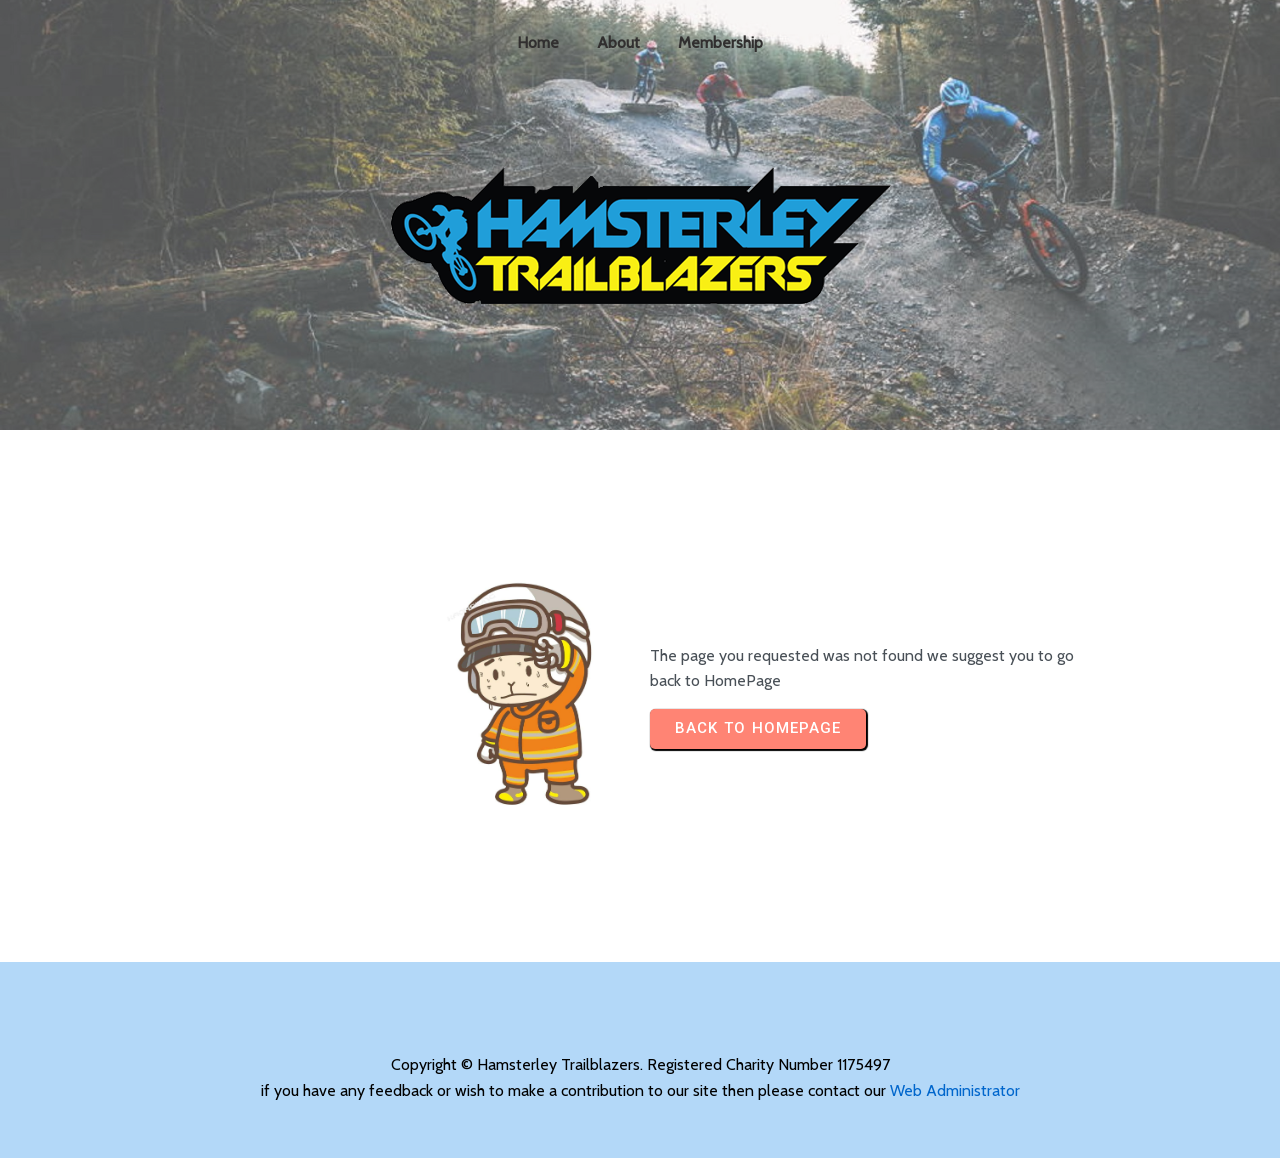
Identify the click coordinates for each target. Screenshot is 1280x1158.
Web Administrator (955, 1090)
